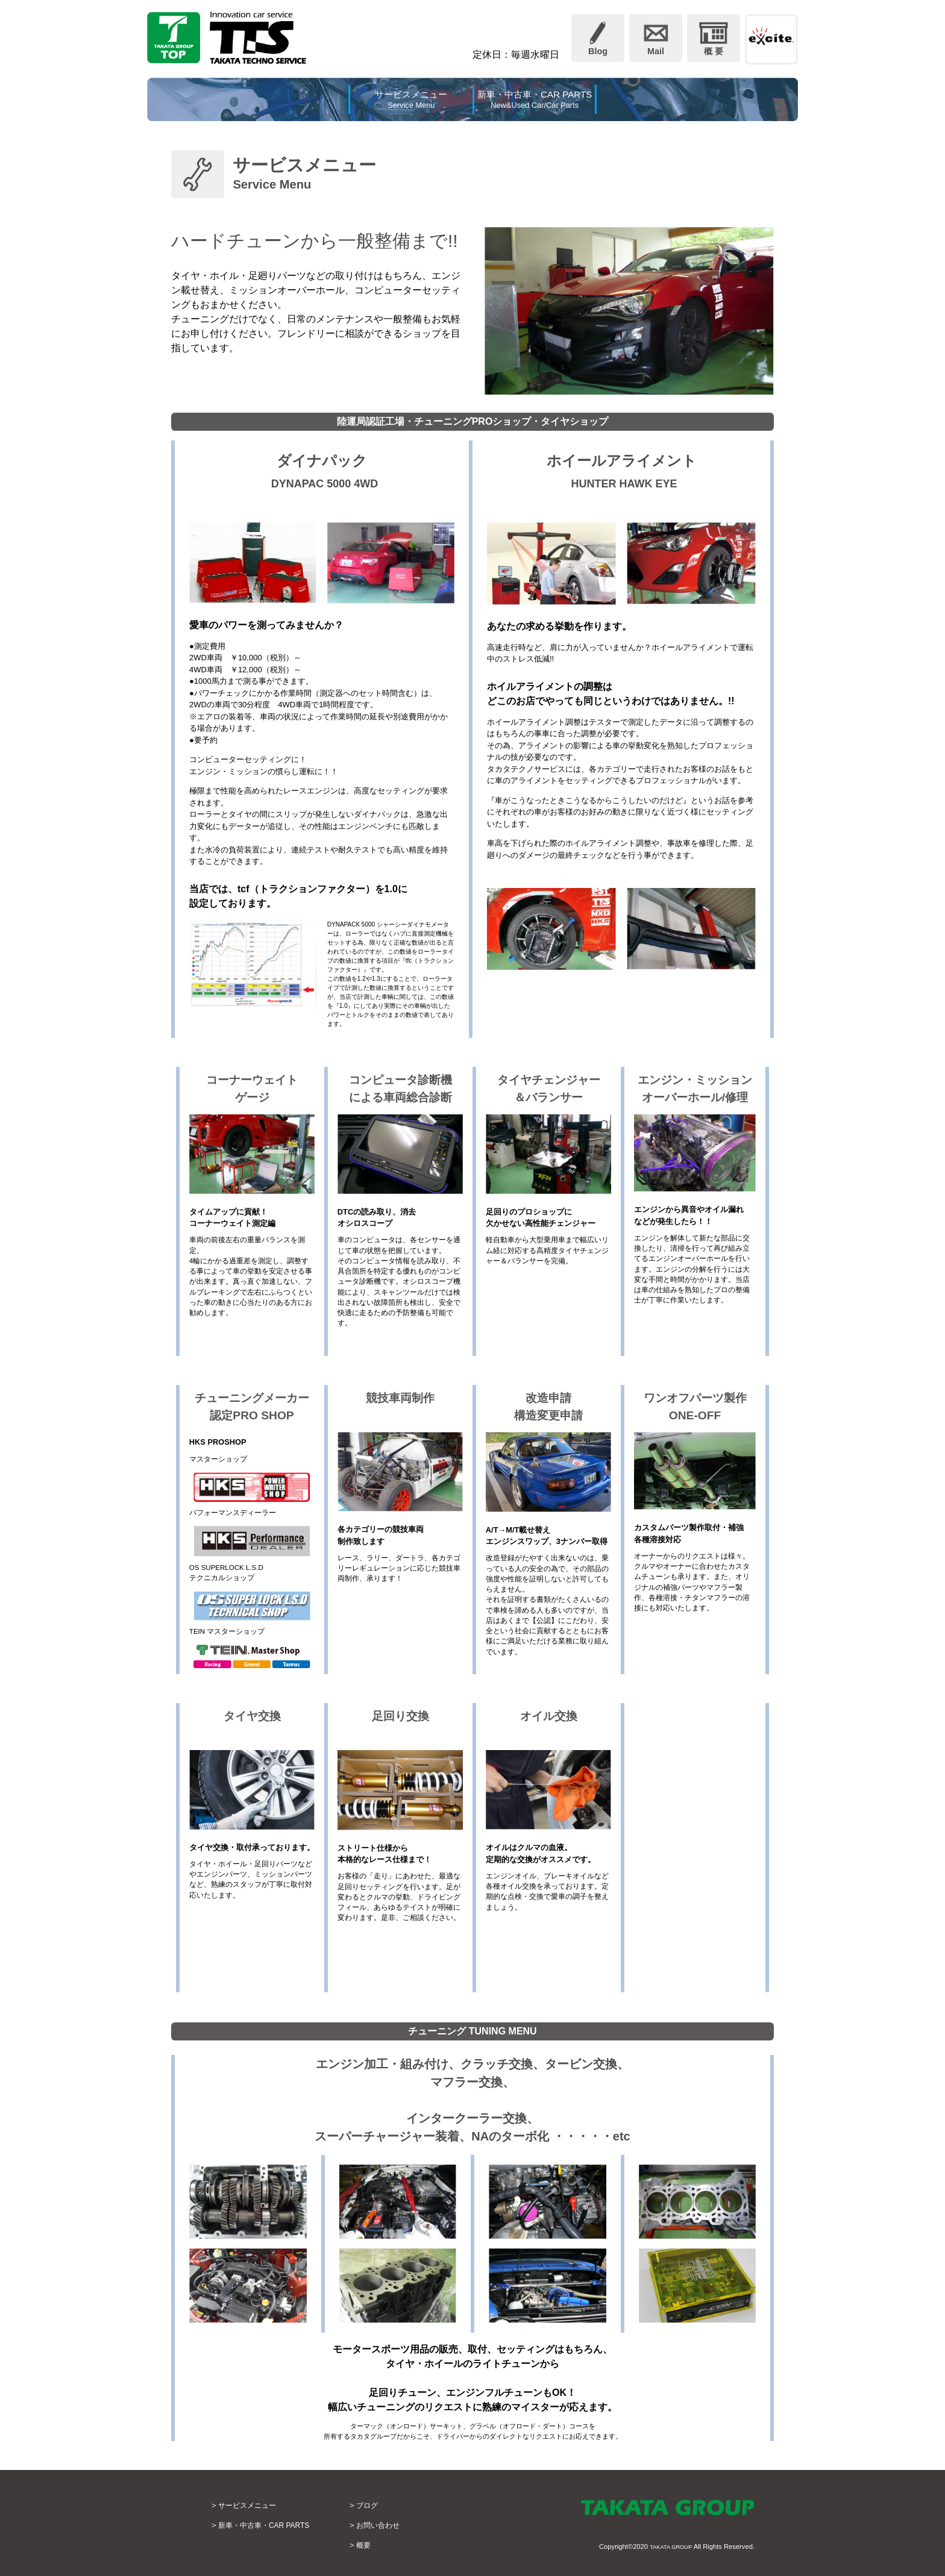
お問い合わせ (398, 2525)
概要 (381, 2544)
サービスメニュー (252, 2505)
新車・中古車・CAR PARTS (272, 2525)
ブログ (385, 2505)
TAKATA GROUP (666, 2546)
